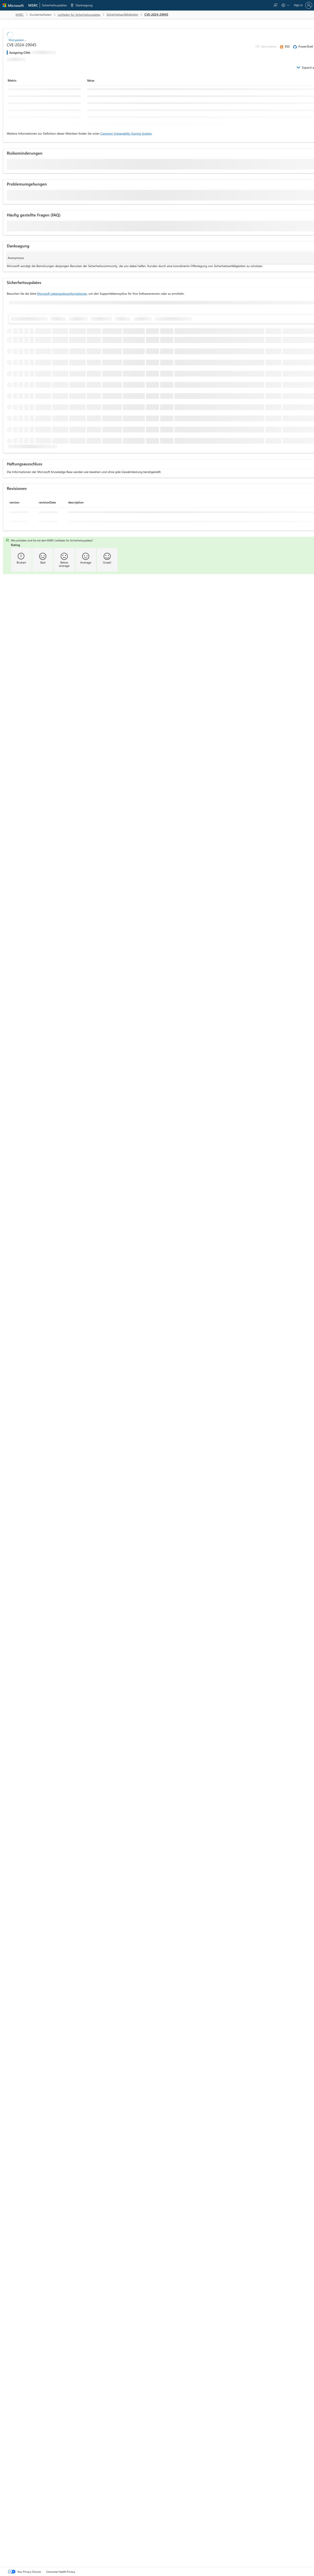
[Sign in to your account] (302, 5)
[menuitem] (33, 5)
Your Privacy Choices (24, 2571)
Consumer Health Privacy (60, 2571)
